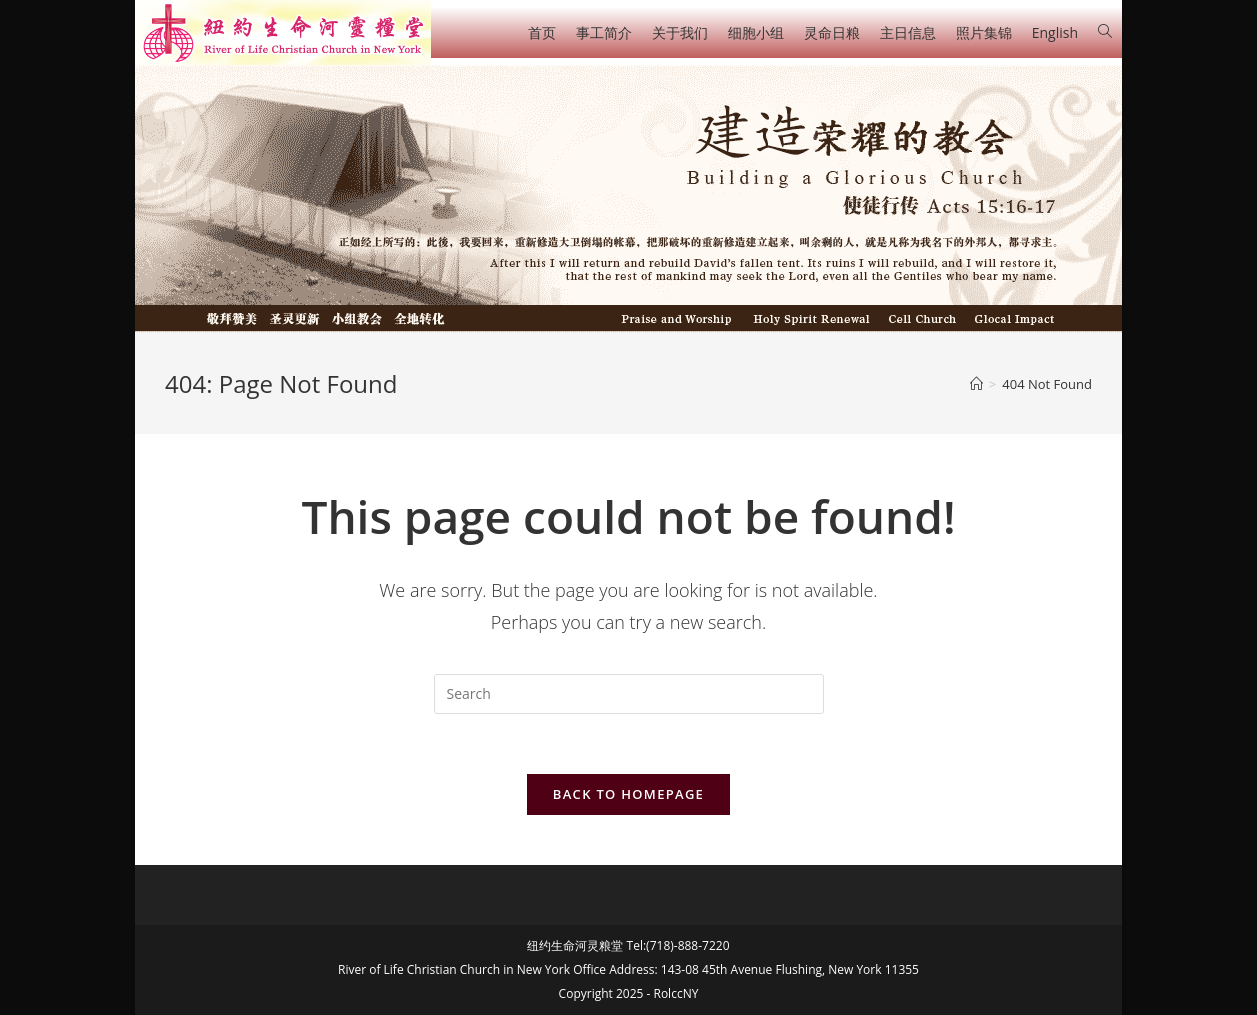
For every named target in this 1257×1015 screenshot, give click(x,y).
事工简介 (604, 32)
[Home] (976, 384)
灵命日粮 (832, 32)
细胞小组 (756, 32)
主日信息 (908, 32)
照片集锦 (984, 32)
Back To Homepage (628, 794)
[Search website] (1105, 31)
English (1055, 32)
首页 (542, 32)
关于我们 (680, 32)
